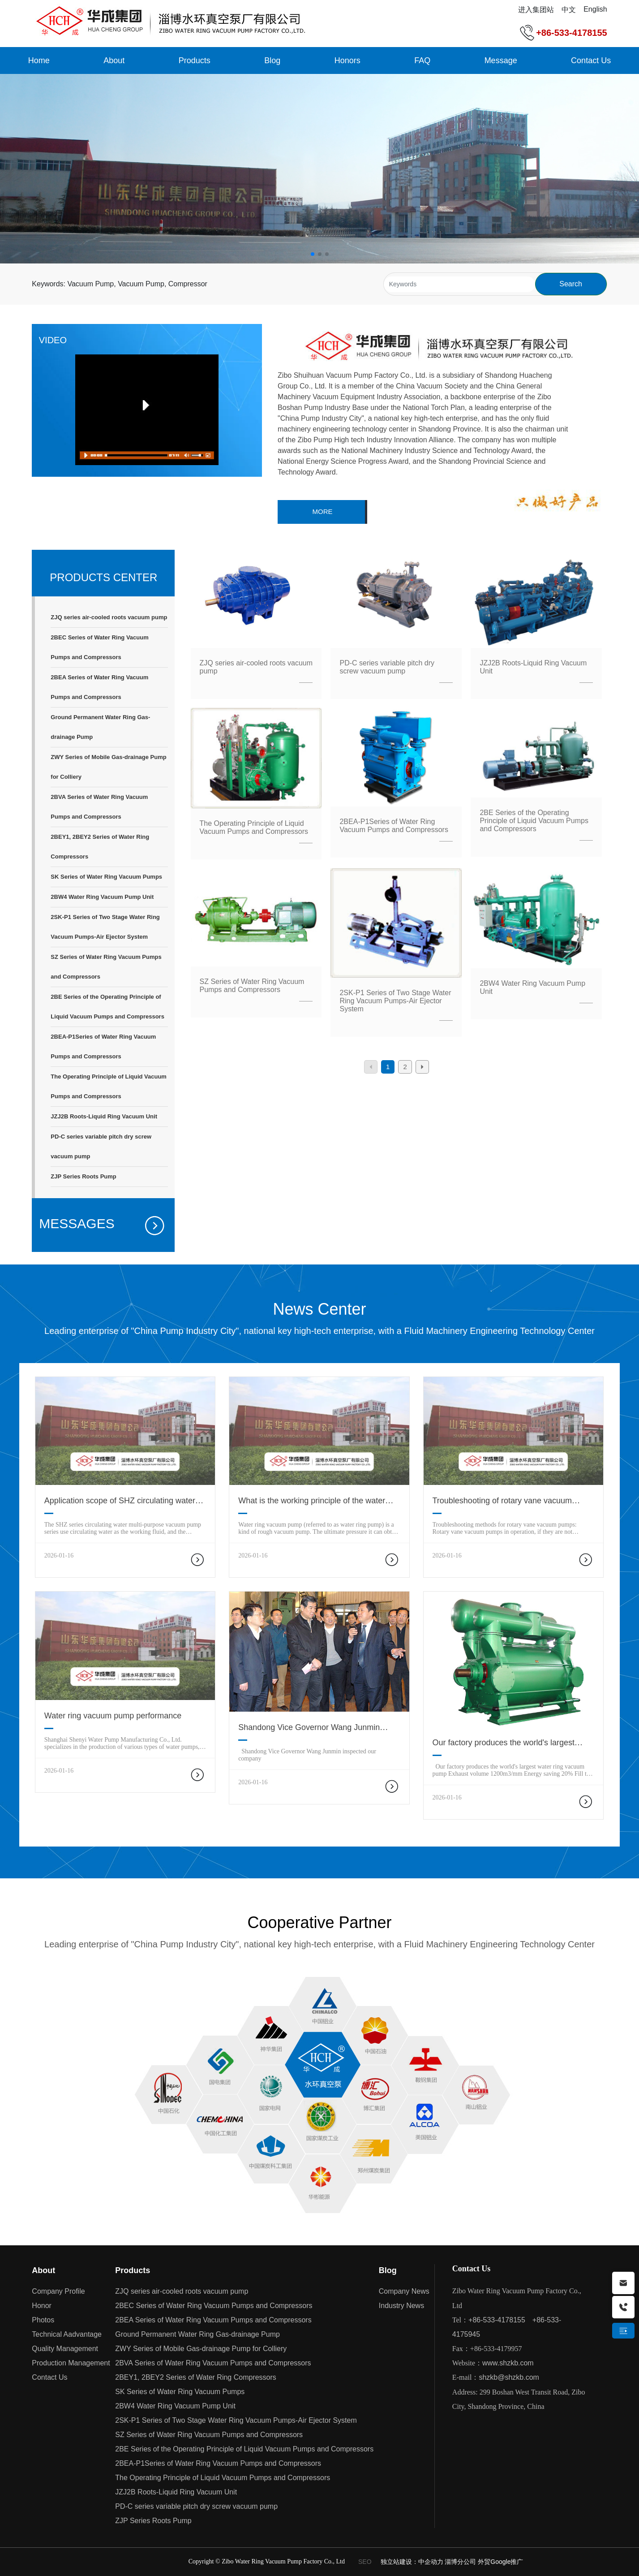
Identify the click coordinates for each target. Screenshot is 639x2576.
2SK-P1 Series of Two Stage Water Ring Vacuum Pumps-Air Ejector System (395, 1001)
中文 (569, 9)
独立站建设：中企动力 (413, 2561)
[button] (312, 254)
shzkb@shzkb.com (509, 2377)
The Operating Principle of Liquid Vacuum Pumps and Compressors (254, 827)
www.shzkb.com (508, 2363)
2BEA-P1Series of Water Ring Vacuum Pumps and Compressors (393, 825)
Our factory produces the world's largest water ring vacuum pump (504, 1747)
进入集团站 (536, 9)
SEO (365, 2561)
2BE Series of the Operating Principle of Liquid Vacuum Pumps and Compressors (534, 821)
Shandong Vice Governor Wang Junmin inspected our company (309, 1732)
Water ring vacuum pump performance (112, 1715)
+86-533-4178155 (571, 33)
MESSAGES (76, 1223)
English (595, 9)
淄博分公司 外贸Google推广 (484, 2561)
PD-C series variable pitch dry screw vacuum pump (386, 667)
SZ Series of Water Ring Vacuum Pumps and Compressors (252, 985)
